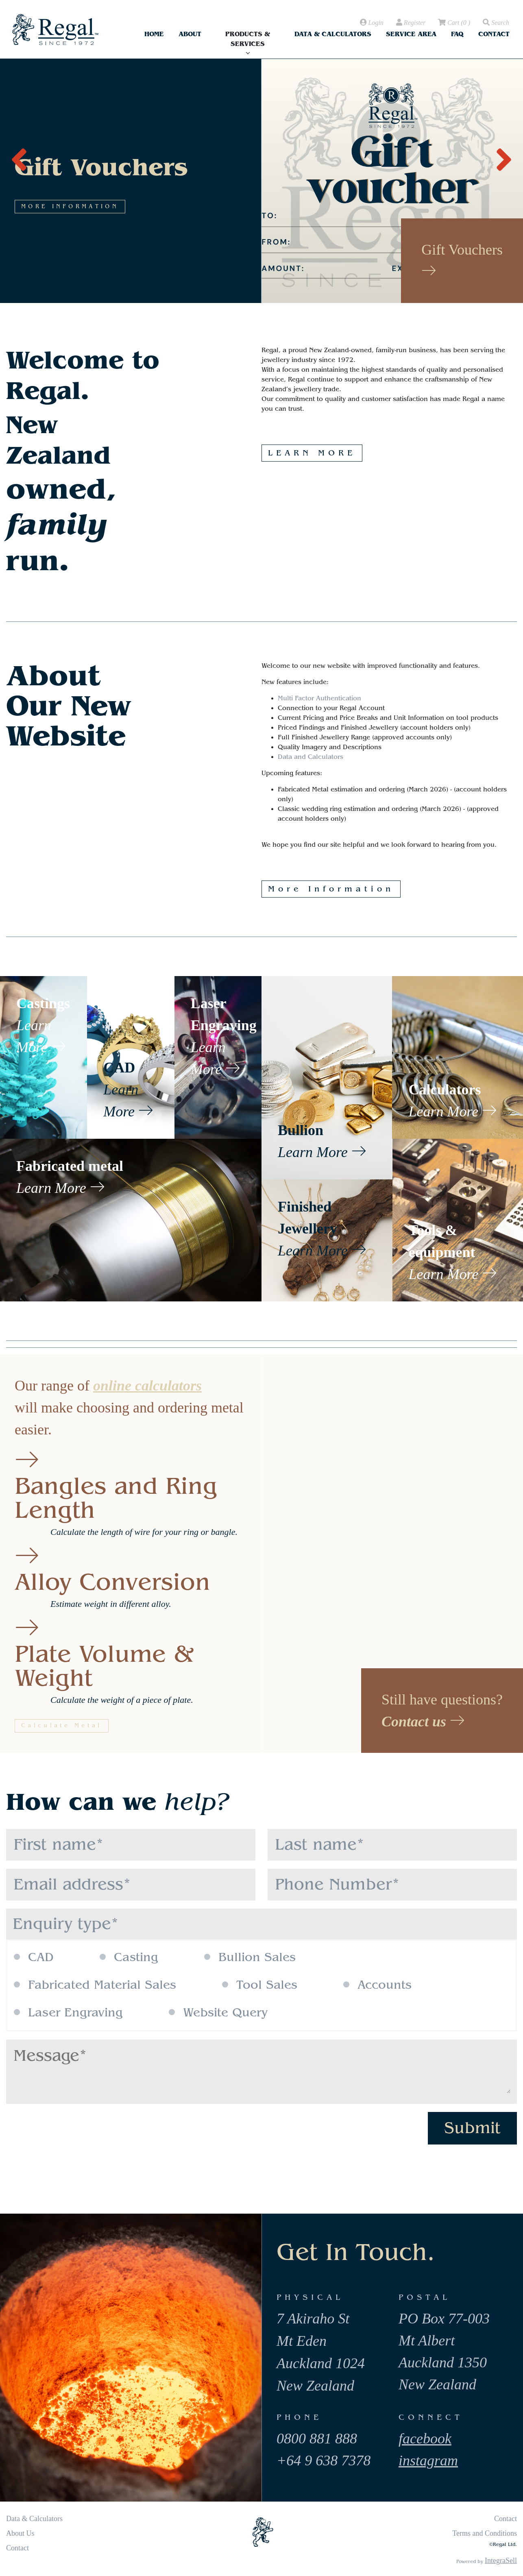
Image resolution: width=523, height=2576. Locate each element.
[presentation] (19, 155)
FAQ (457, 34)
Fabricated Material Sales (95, 1985)
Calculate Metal (61, 1725)
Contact (494, 34)
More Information (331, 889)
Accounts (377, 1985)
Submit (472, 2128)
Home (154, 34)
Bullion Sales (250, 1957)
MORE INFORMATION (156, 272)
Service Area (411, 34)
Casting (129, 1957)
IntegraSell (501, 2560)
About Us (20, 2533)
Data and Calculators (310, 757)
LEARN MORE (312, 453)
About (190, 34)
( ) (453, 22)
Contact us (422, 1721)
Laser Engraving (68, 2013)
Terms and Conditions (484, 2533)
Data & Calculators (332, 34)
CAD (34, 1957)
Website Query (218, 2013)
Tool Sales (259, 1985)
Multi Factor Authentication (319, 698)
